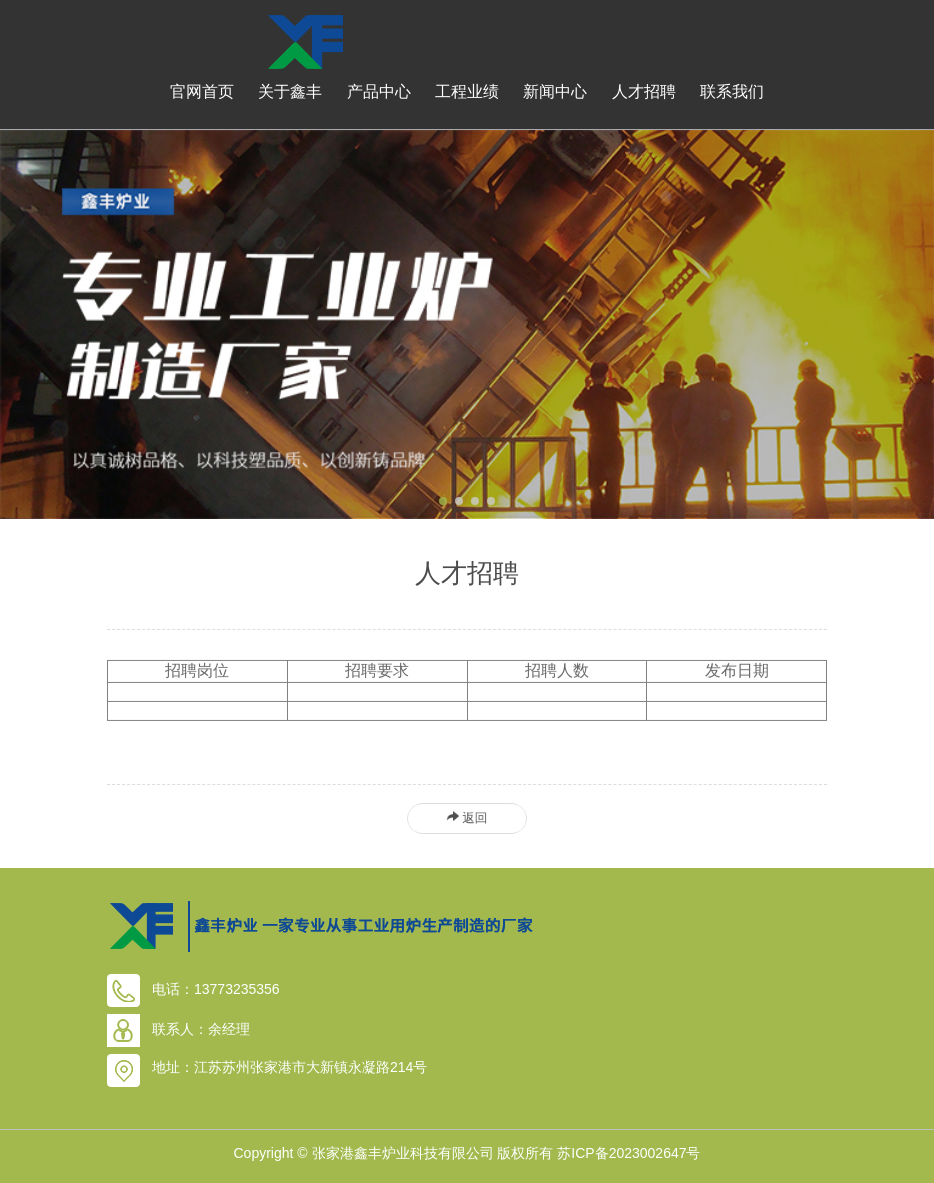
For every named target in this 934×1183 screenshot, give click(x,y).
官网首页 (202, 91)
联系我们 (732, 91)
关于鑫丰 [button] (290, 91)
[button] (443, 501)
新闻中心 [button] (555, 91)
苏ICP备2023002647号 (628, 1153)
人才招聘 (644, 91)
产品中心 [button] (379, 91)
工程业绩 (467, 91)
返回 (467, 817)
